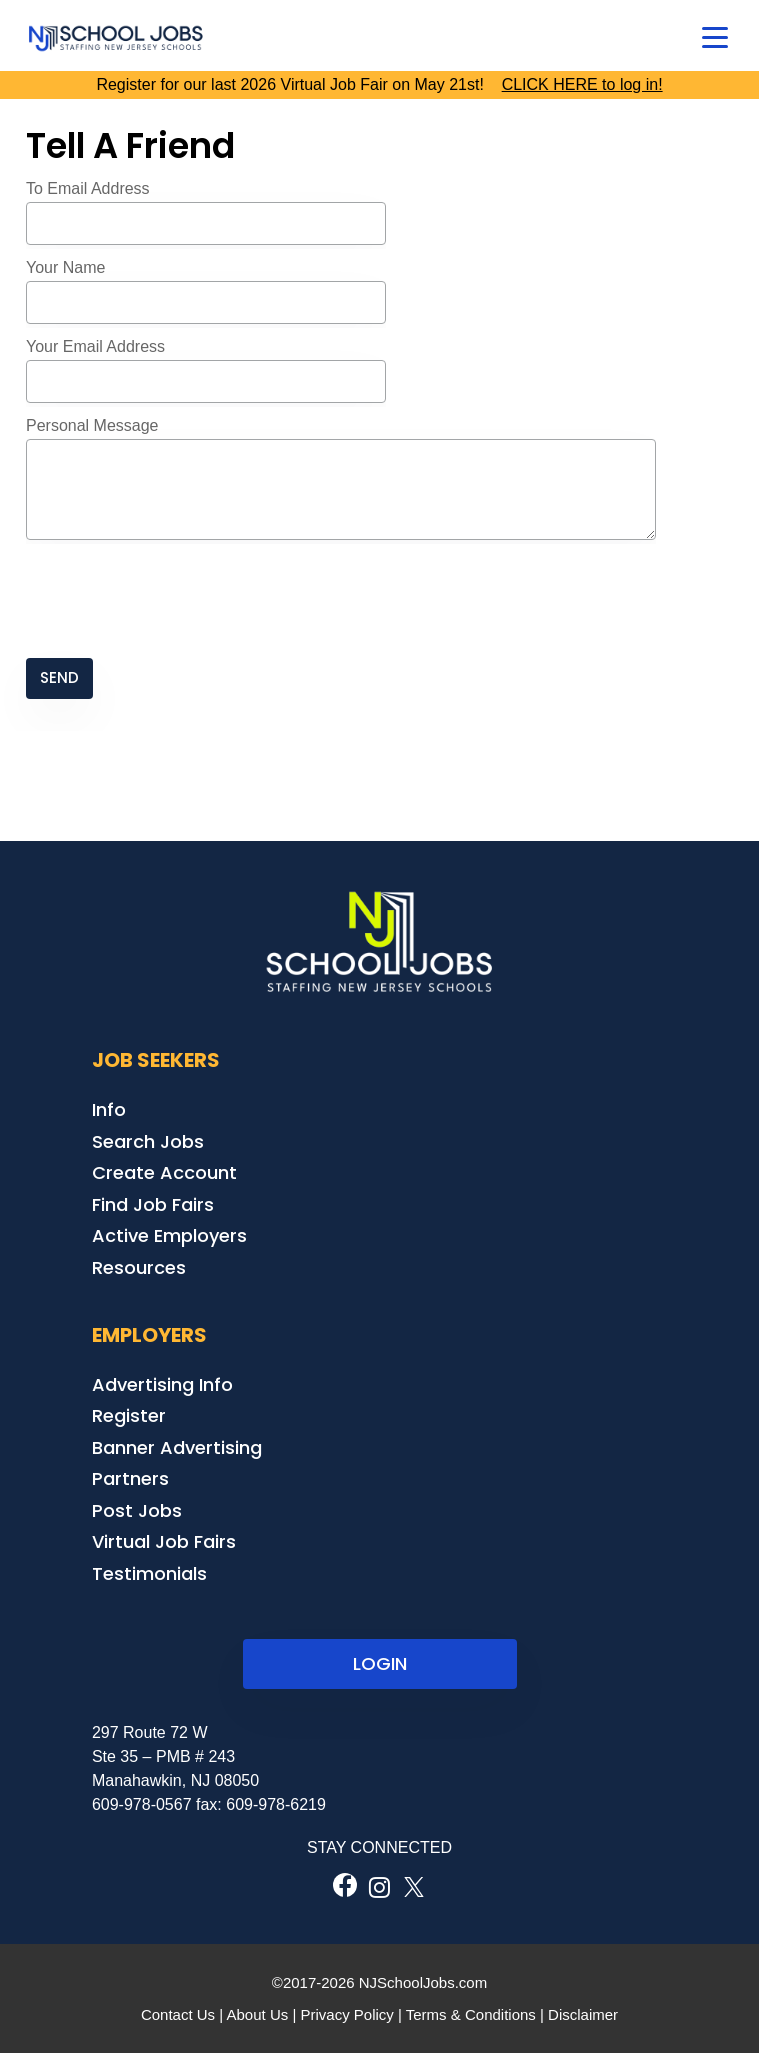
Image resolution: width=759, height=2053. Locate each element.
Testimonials (149, 1573)
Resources (139, 1267)
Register (129, 1415)
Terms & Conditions (471, 2014)
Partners (130, 1478)
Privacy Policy (346, 2014)
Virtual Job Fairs (164, 1541)
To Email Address (88, 188)
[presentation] (178, 601)
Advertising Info (162, 1384)
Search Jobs (148, 1141)
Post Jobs (137, 1510)
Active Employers (169, 1235)
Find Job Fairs (153, 1204)
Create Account (164, 1172)
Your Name (65, 267)
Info (109, 1109)
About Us (258, 2014)
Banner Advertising (177, 1447)
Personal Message (92, 425)
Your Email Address (95, 346)
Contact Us (178, 2014)
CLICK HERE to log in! (582, 84)
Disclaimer (583, 2014)
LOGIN (380, 1663)
